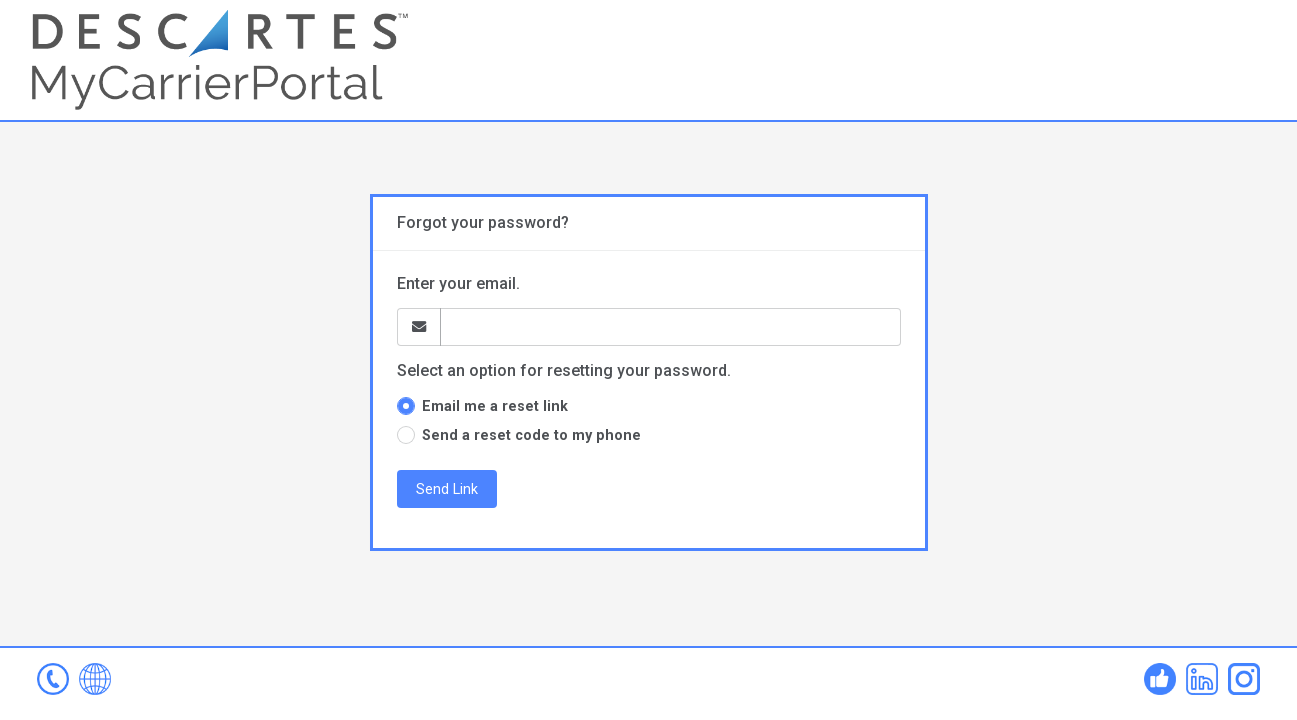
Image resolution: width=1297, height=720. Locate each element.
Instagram (1244, 679)
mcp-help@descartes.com (53, 679)
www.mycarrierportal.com (95, 679)
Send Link (447, 489)
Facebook (1160, 679)
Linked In (1202, 679)
